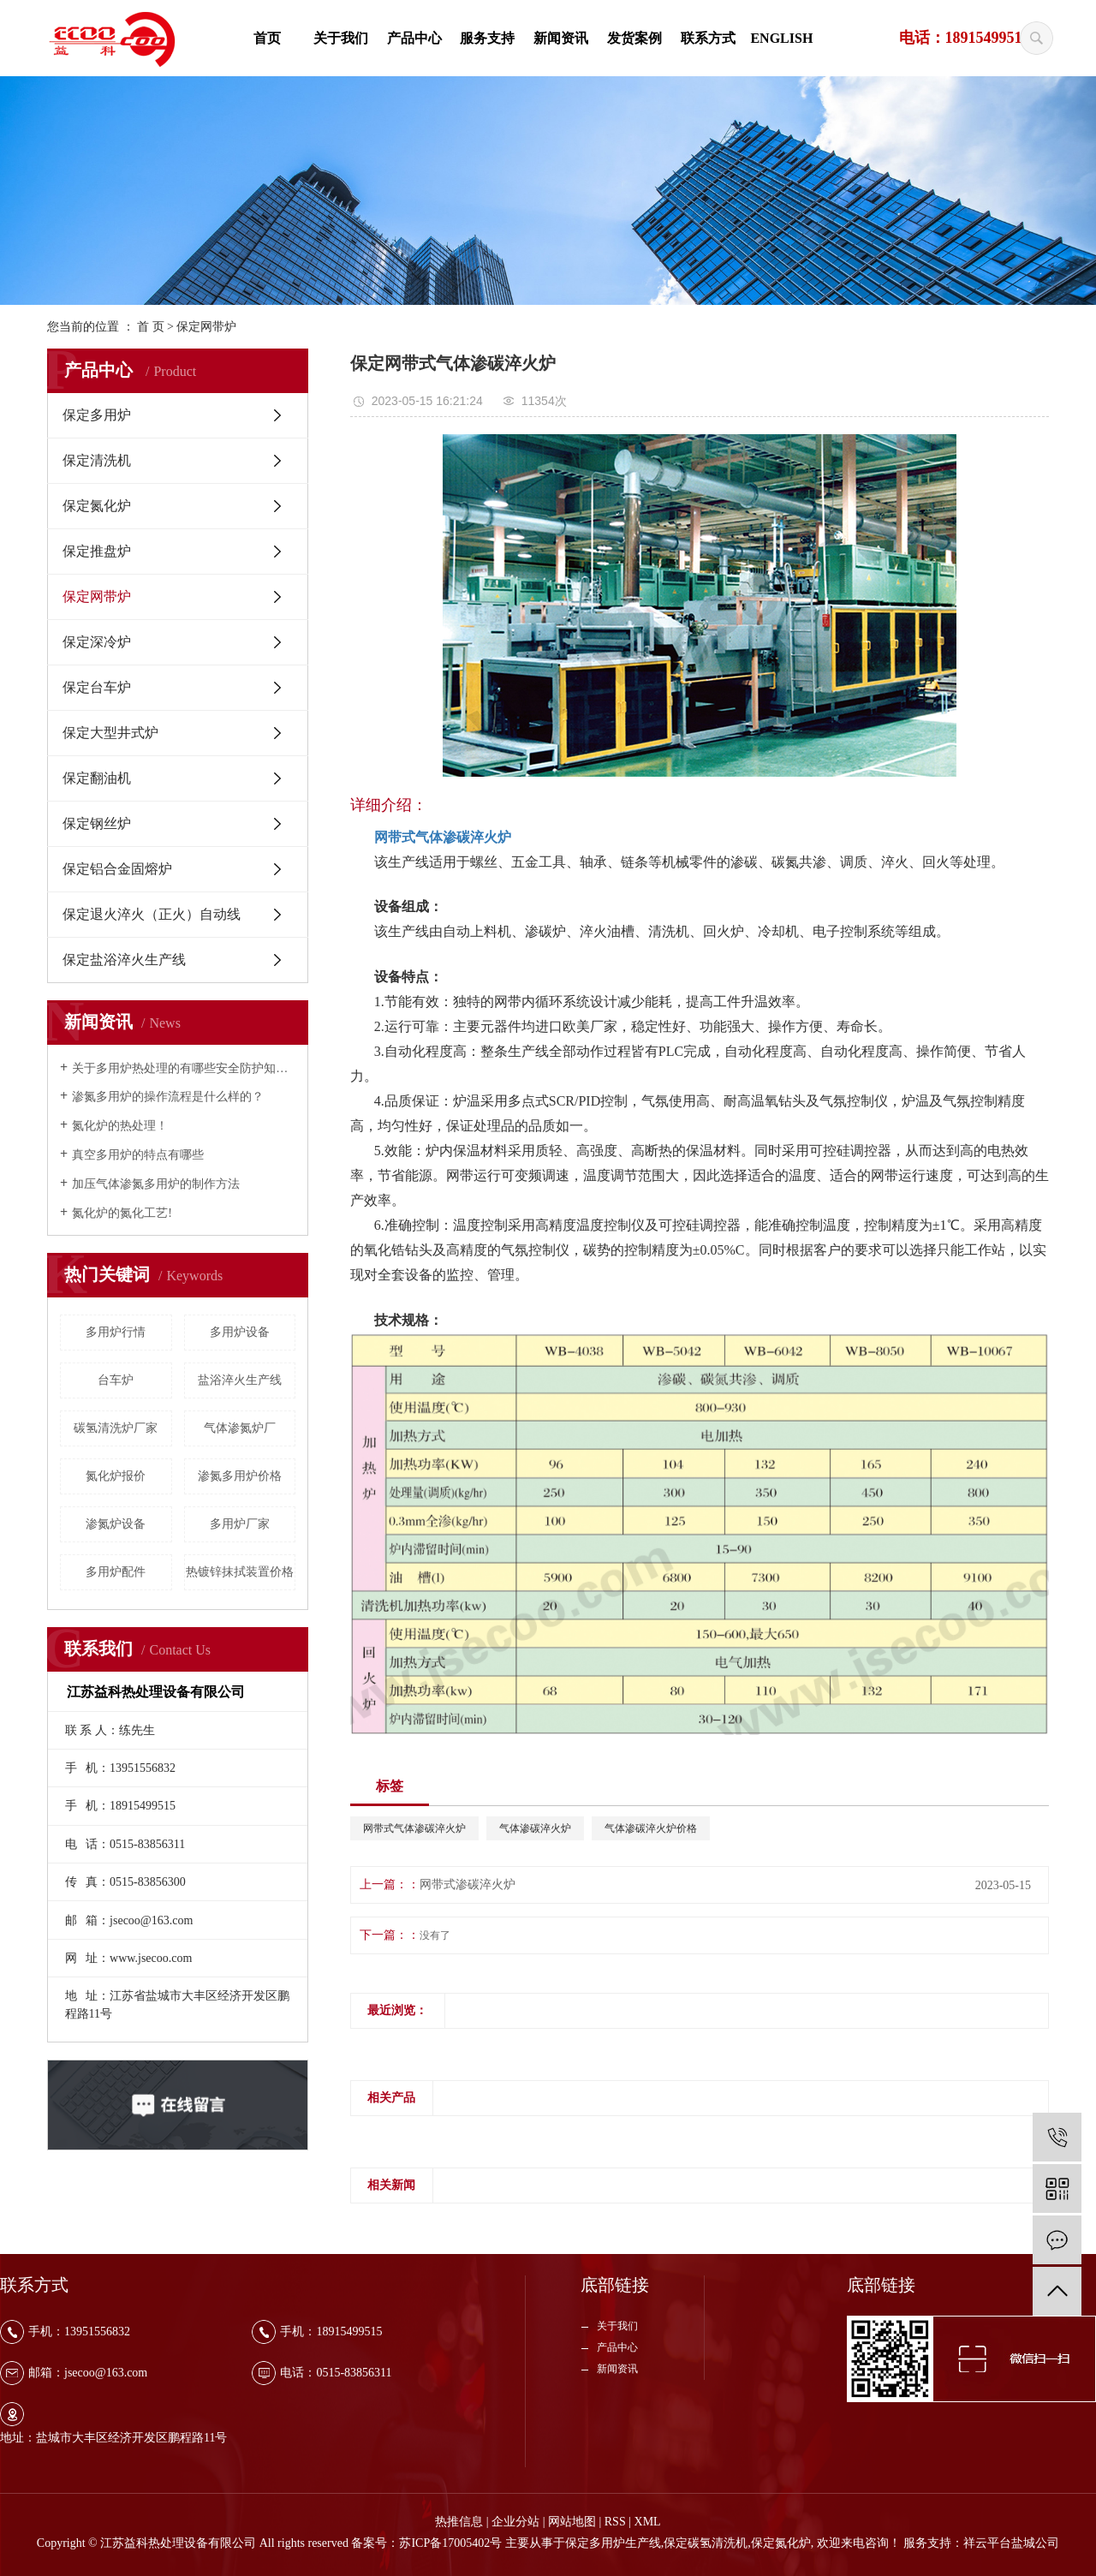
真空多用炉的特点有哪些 (138, 1154)
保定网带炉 (206, 326)
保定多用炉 (97, 415)
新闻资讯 (560, 38)
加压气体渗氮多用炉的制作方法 (156, 1184)
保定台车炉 (97, 687)
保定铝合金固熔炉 (117, 869)
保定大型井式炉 (110, 732)
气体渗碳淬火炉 (535, 1828)
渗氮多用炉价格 (240, 1476)
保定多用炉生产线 (613, 2543)
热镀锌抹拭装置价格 (240, 1571)
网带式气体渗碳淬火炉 (414, 1828)
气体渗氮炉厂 (240, 1428)
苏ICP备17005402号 (450, 2543)
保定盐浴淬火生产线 (124, 959)
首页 (267, 38)
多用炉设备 (240, 1332)
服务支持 (487, 38)
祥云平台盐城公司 (1011, 2543)
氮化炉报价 (116, 1476)
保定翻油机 (97, 778)
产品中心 (414, 38)
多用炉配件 (116, 1571)
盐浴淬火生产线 (240, 1380)
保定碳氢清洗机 (706, 2543)
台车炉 (116, 1380)
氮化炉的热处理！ (120, 1125)
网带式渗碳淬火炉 (467, 1884)
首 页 (150, 326)
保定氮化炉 (97, 505)
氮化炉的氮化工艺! (122, 1213)
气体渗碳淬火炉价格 (651, 1828)
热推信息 (459, 2521)
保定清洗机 (97, 460)
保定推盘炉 (97, 551)
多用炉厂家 (240, 1524)
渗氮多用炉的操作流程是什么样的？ (168, 1096)
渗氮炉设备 (116, 1524)
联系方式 (708, 38)
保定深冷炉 (97, 642)
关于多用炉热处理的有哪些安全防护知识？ (183, 1068)
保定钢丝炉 (97, 823)
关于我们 (340, 38)
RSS (615, 2521)
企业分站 (515, 2521)
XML (647, 2521)
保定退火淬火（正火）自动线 (152, 914)
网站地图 (572, 2521)
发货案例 (634, 38)
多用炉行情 (116, 1332)
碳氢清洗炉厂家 (116, 1428)
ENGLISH (781, 38)
